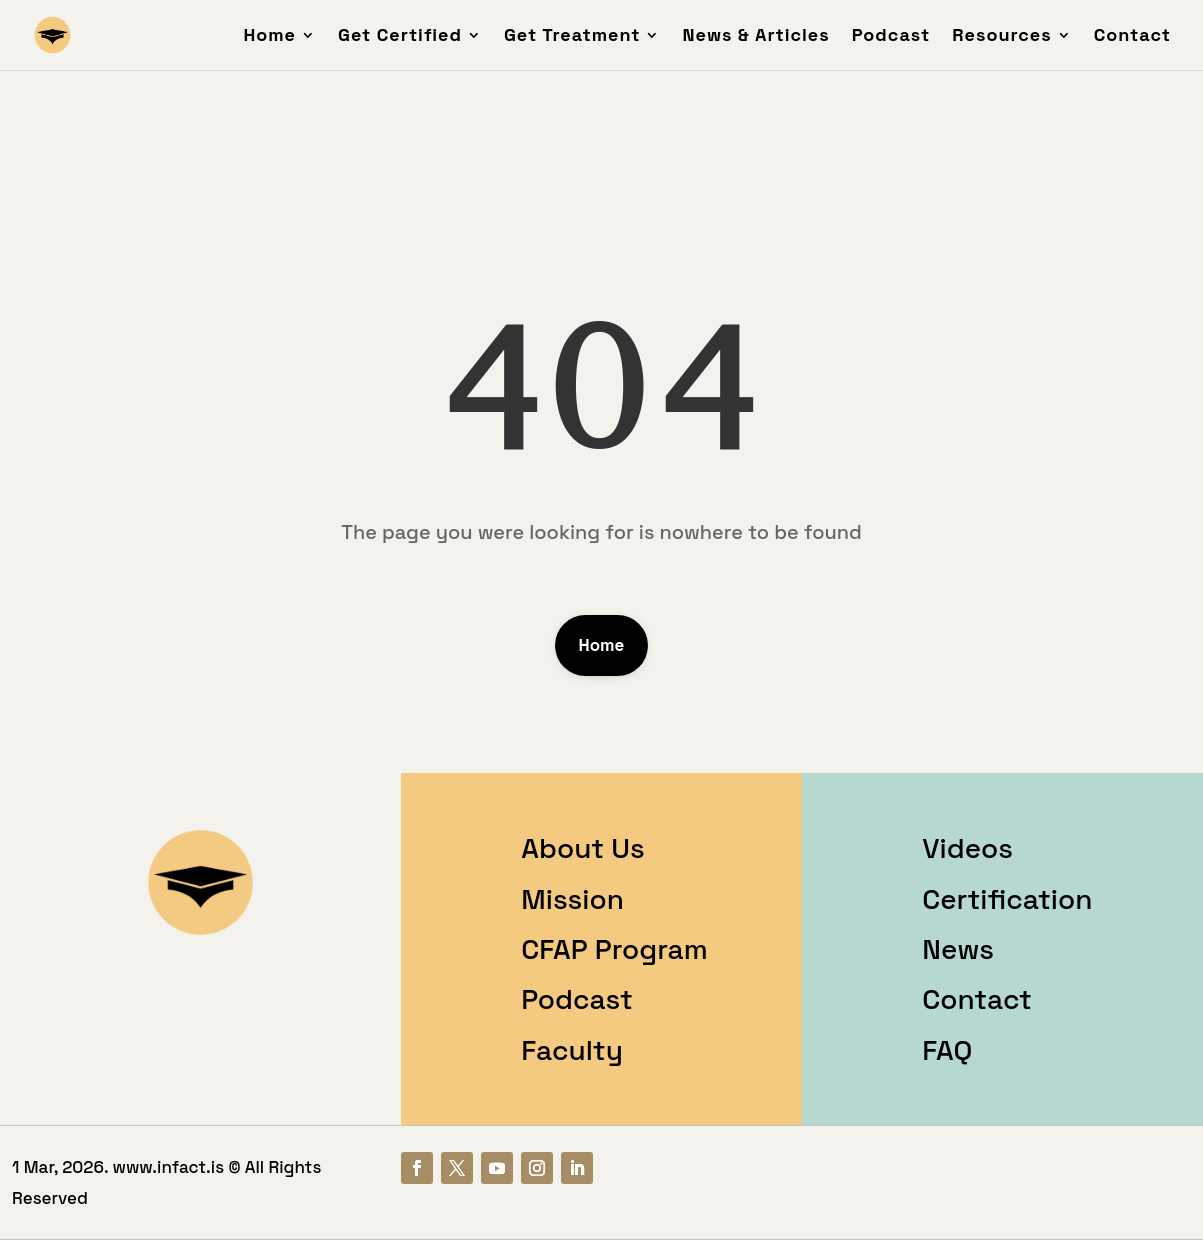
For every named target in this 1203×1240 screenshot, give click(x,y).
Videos (967, 848)
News (958, 949)
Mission (572, 899)
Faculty (572, 1050)
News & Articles (755, 37)
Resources (1001, 37)
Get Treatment (572, 37)
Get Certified (400, 37)
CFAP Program (614, 949)
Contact (1132, 37)
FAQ (947, 1050)
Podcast (891, 37)
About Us (582, 848)
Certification (1007, 899)
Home (269, 37)
